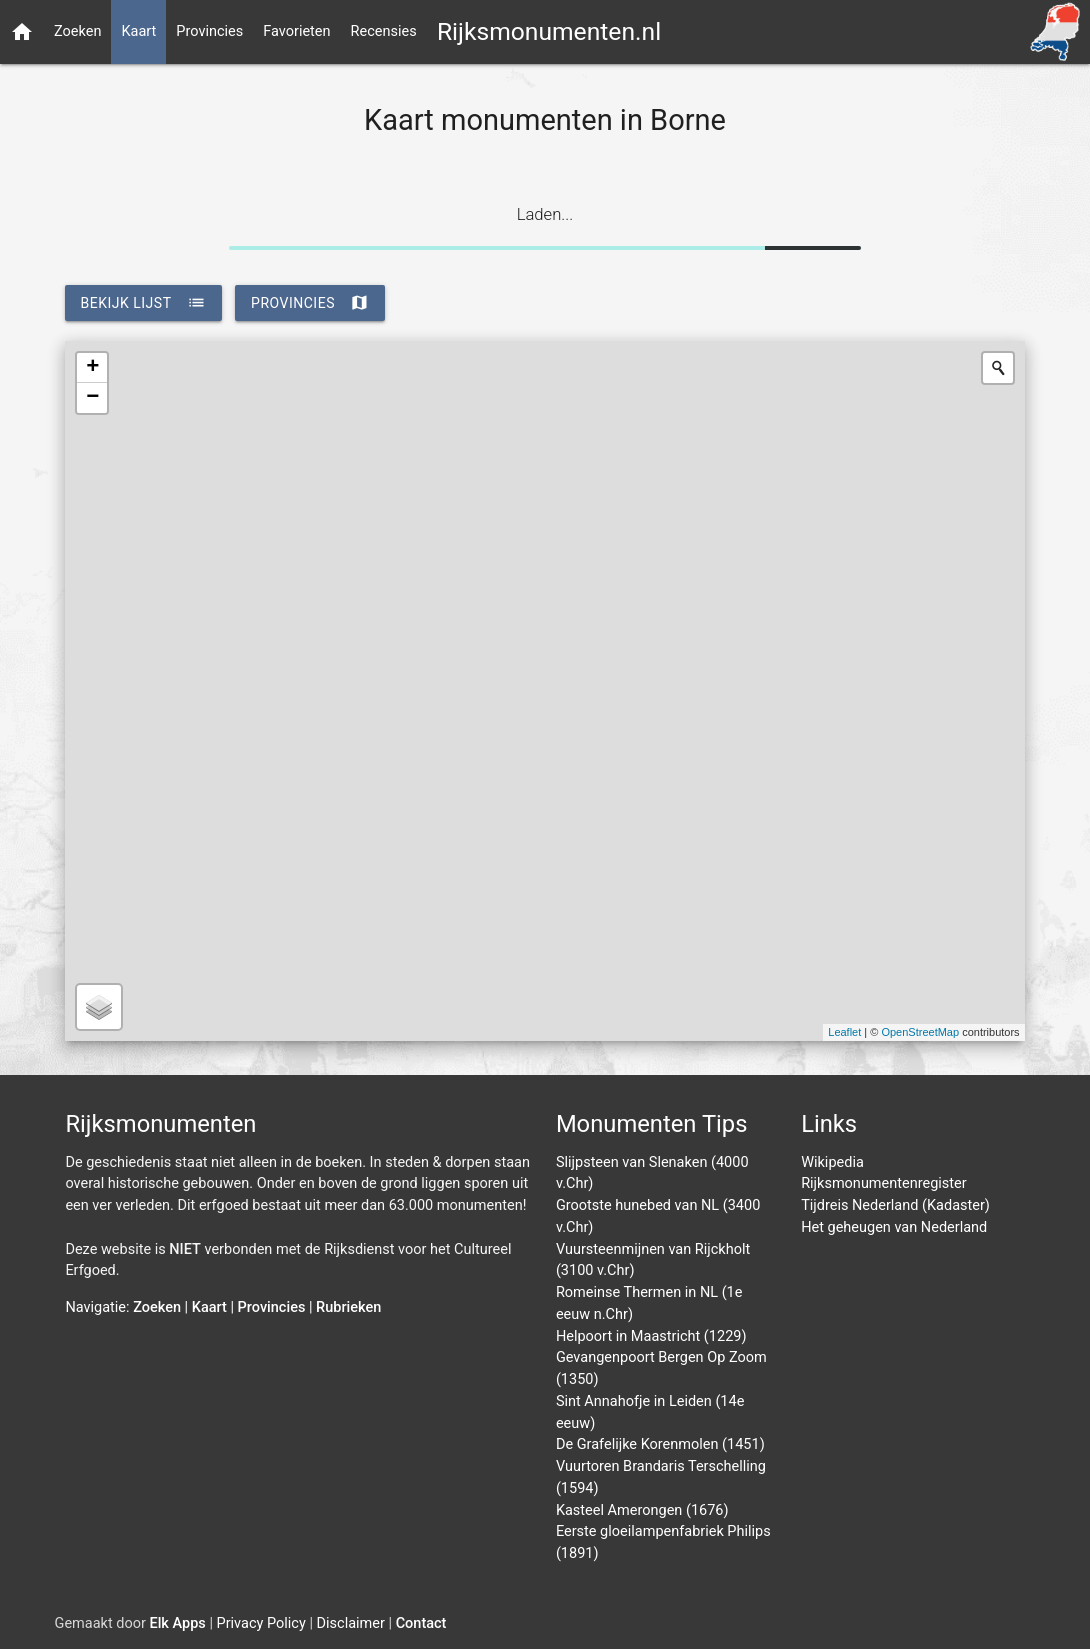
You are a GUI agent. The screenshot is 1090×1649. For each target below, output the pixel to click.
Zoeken (77, 31)
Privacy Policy (261, 1623)
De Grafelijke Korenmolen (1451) (660, 1444)
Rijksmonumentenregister (884, 1183)
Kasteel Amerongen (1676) (642, 1510)
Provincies (209, 31)
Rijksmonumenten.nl (549, 31)
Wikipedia (832, 1162)
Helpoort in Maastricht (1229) (651, 1336)
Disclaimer (351, 1623)
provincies (310, 303)
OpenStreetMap (920, 1032)
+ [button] (92, 368)
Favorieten (296, 31)
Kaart (138, 31)
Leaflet (844, 1032)
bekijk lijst (143, 303)
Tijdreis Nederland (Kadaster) (895, 1205)
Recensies (384, 31)
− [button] (92, 398)
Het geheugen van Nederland (894, 1227)
